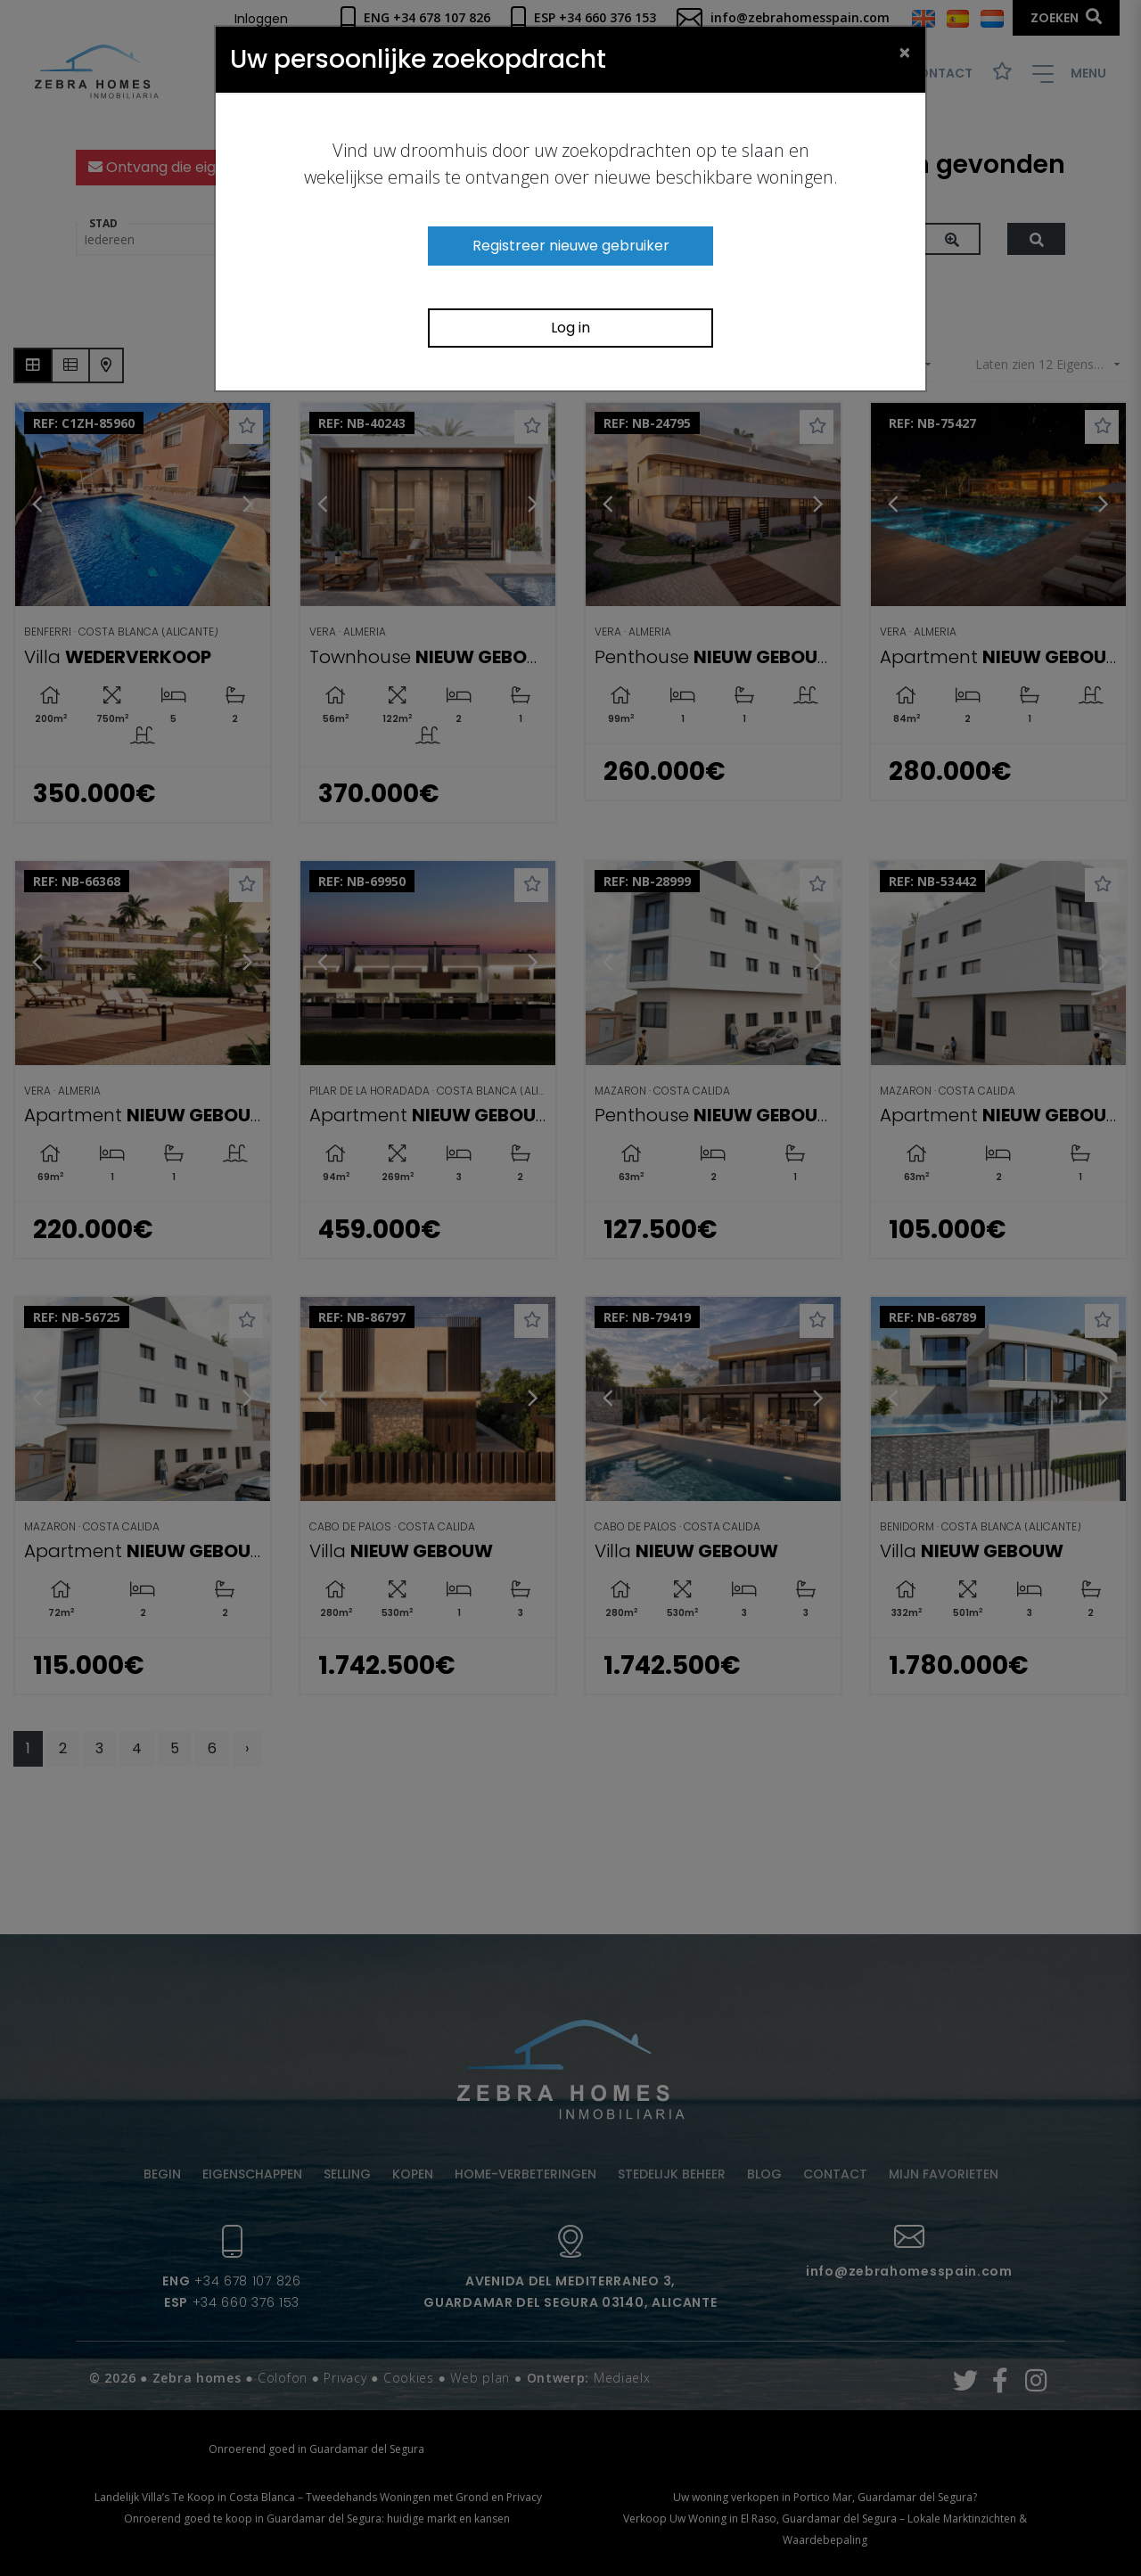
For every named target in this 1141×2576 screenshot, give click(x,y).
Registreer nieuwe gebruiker (570, 245)
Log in (570, 327)
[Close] (904, 52)
